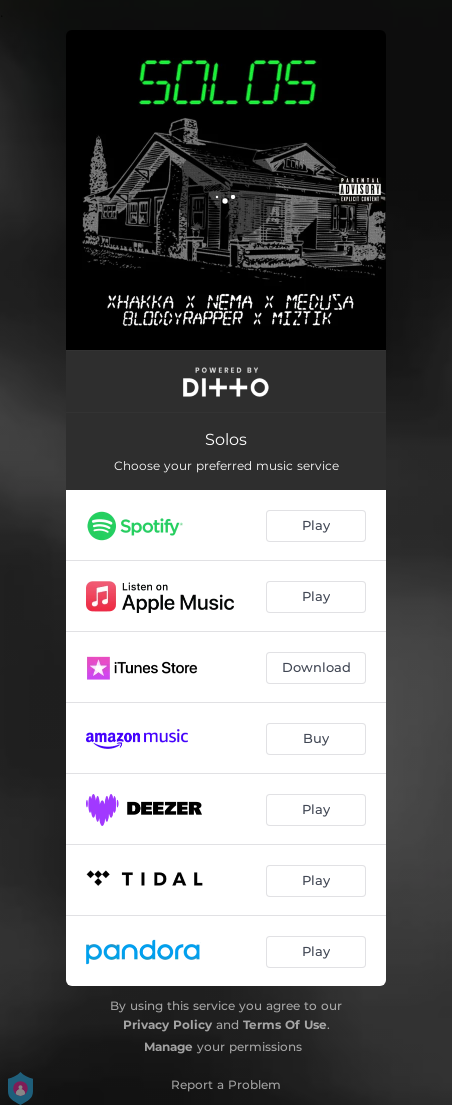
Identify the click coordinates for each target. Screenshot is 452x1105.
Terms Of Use (285, 1024)
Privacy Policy (167, 1024)
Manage (168, 1046)
